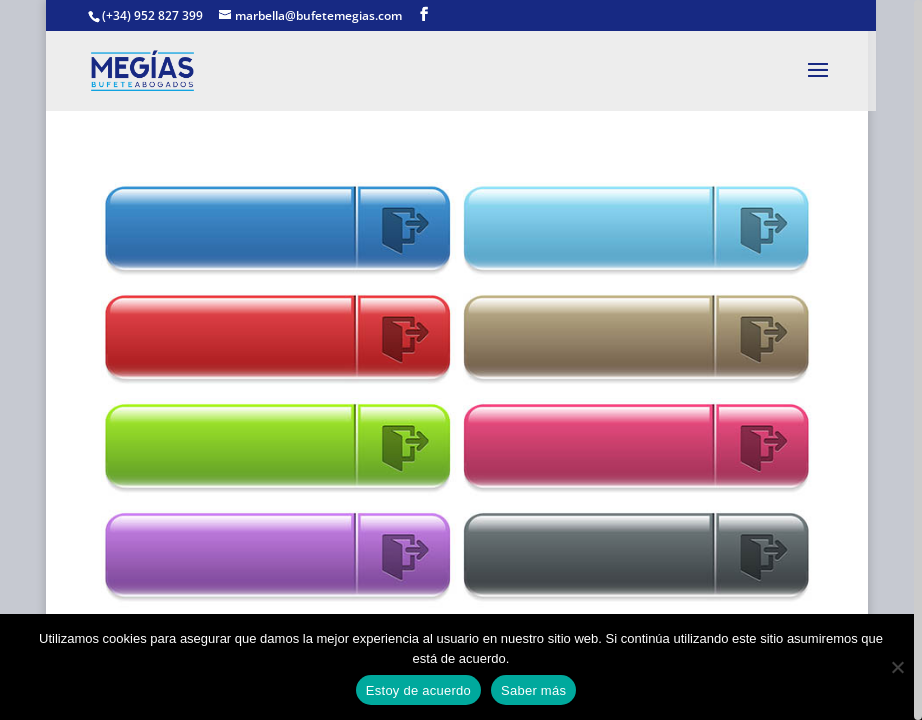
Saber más (533, 690)
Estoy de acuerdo (418, 690)
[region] (461, 360)
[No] (897, 667)
